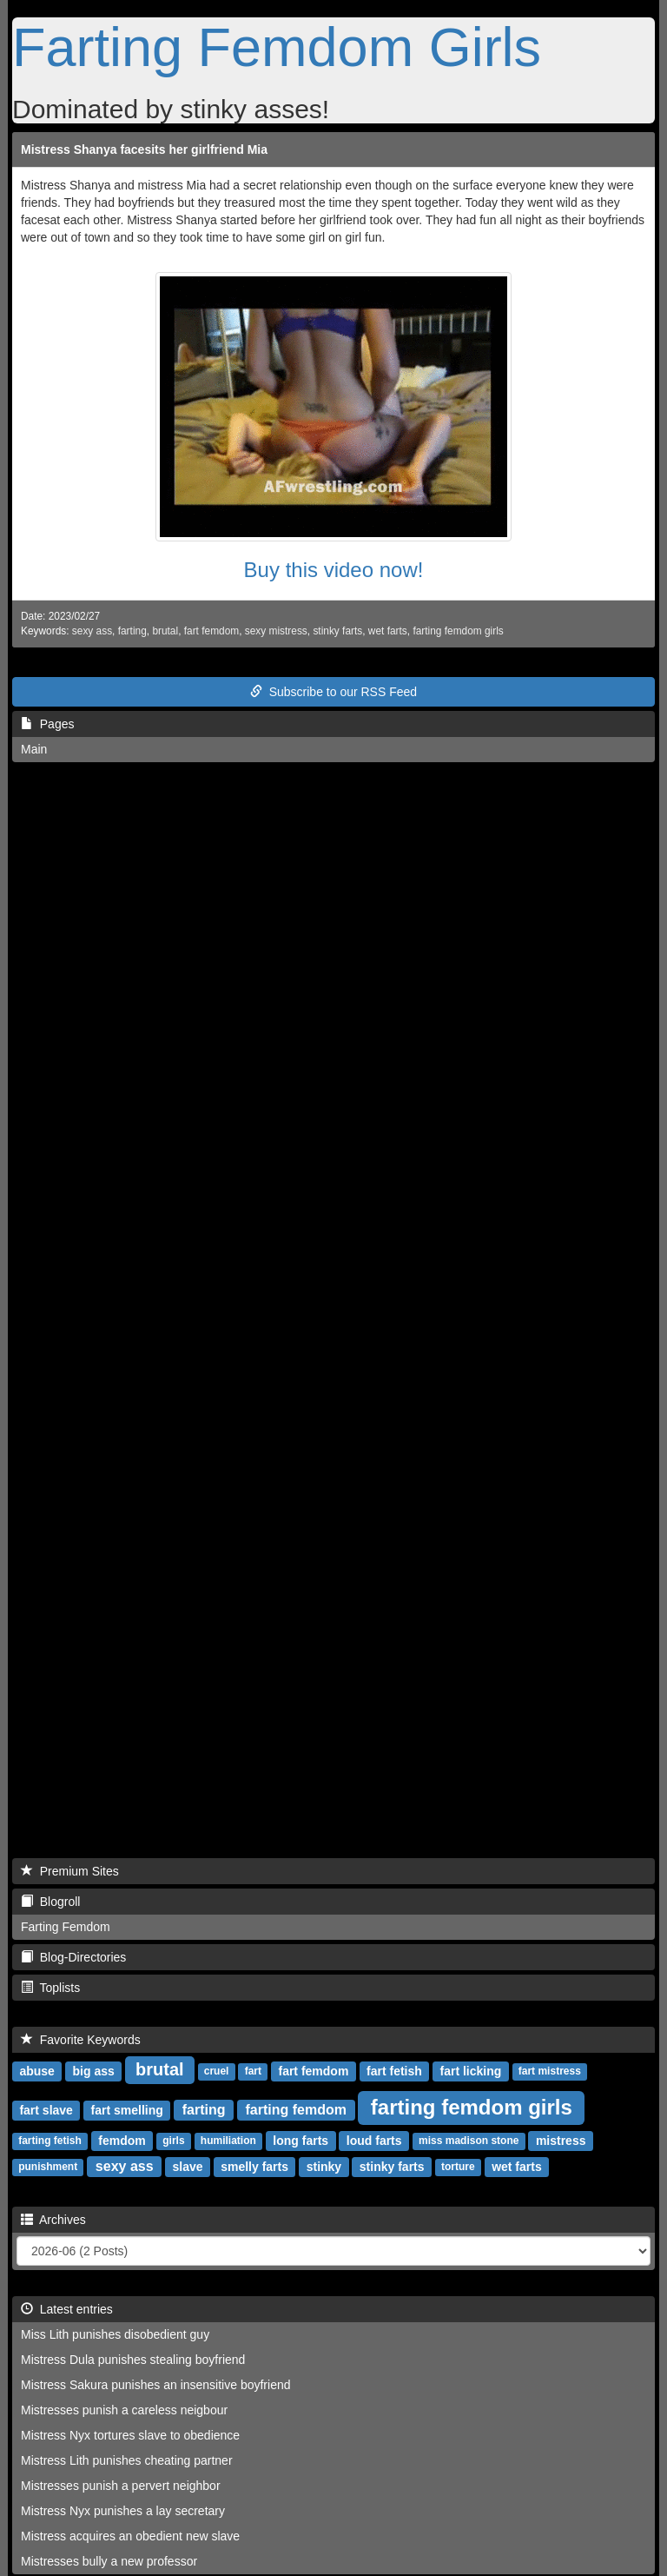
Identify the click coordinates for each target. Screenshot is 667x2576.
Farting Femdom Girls (276, 47)
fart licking (471, 2071)
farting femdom (296, 2109)
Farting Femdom (65, 1927)
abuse (36, 2071)
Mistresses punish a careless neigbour (124, 2410)
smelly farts (254, 2167)
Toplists (50, 1988)
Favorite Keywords (81, 2040)
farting (132, 631)
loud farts (374, 2141)
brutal (165, 631)
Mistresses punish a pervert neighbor (121, 2486)
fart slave (45, 2110)
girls (173, 2141)
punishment (47, 2167)
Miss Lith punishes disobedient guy (115, 2334)
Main (34, 749)
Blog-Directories (73, 1957)
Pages (47, 724)
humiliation (228, 2141)
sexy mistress (276, 631)
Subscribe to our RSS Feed (333, 692)
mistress (561, 2141)
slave (187, 2167)
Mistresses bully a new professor (109, 2561)
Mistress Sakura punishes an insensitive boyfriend (156, 2385)
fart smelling (127, 2110)
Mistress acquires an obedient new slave (130, 2536)
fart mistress (549, 2072)
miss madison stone (468, 2141)
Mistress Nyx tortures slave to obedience (130, 2435)
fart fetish (394, 2071)
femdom (121, 2141)
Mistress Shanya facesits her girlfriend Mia (144, 149)
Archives (53, 2220)
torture (458, 2167)
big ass (94, 2071)
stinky (324, 2167)
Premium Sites (70, 1871)
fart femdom (211, 631)
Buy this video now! (334, 569)
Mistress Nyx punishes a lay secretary (123, 2511)
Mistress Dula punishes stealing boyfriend (133, 2360)
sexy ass (92, 631)
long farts (300, 2141)
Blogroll (50, 1902)
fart (253, 2072)
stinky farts (337, 631)
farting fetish (50, 2141)
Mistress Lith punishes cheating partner (127, 2460)
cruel (216, 2072)
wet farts (387, 631)
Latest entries (67, 2309)
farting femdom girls (458, 631)
